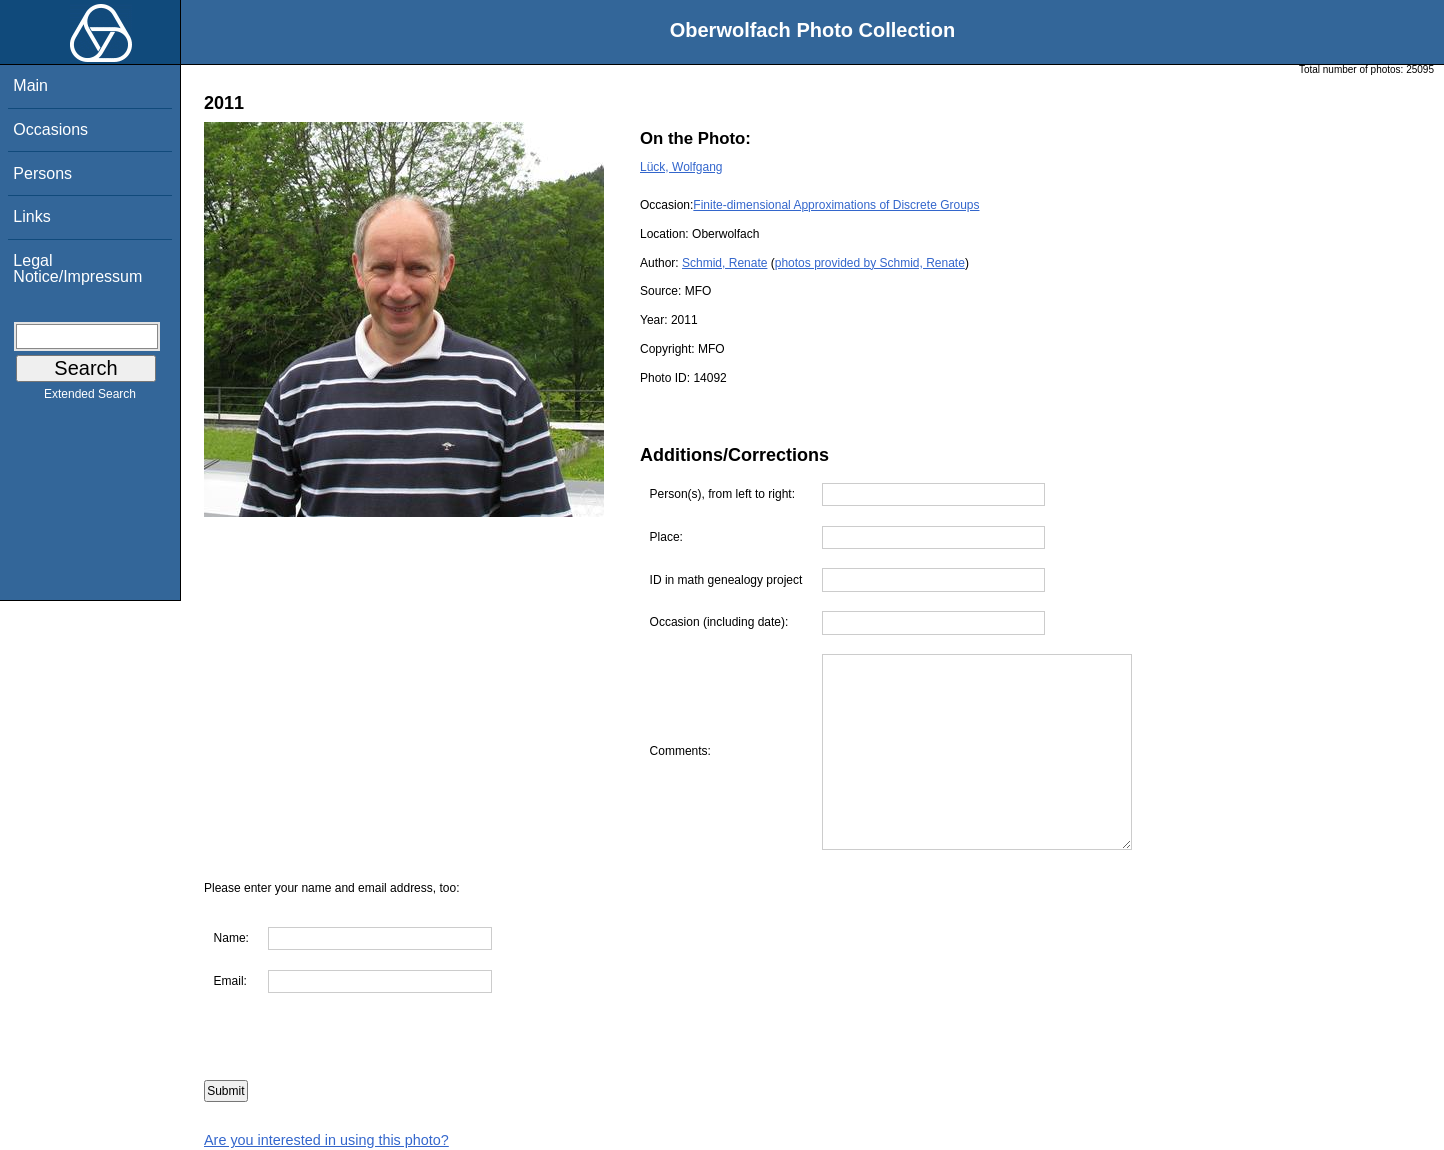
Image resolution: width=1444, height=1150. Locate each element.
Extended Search (90, 398)
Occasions (50, 129)
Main (30, 85)
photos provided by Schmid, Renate (870, 263)
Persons (42, 173)
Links (31, 216)
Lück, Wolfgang (681, 167)
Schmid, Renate (724, 263)
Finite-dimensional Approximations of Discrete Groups (836, 205)
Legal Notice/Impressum (77, 268)
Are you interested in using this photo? (326, 1140)
